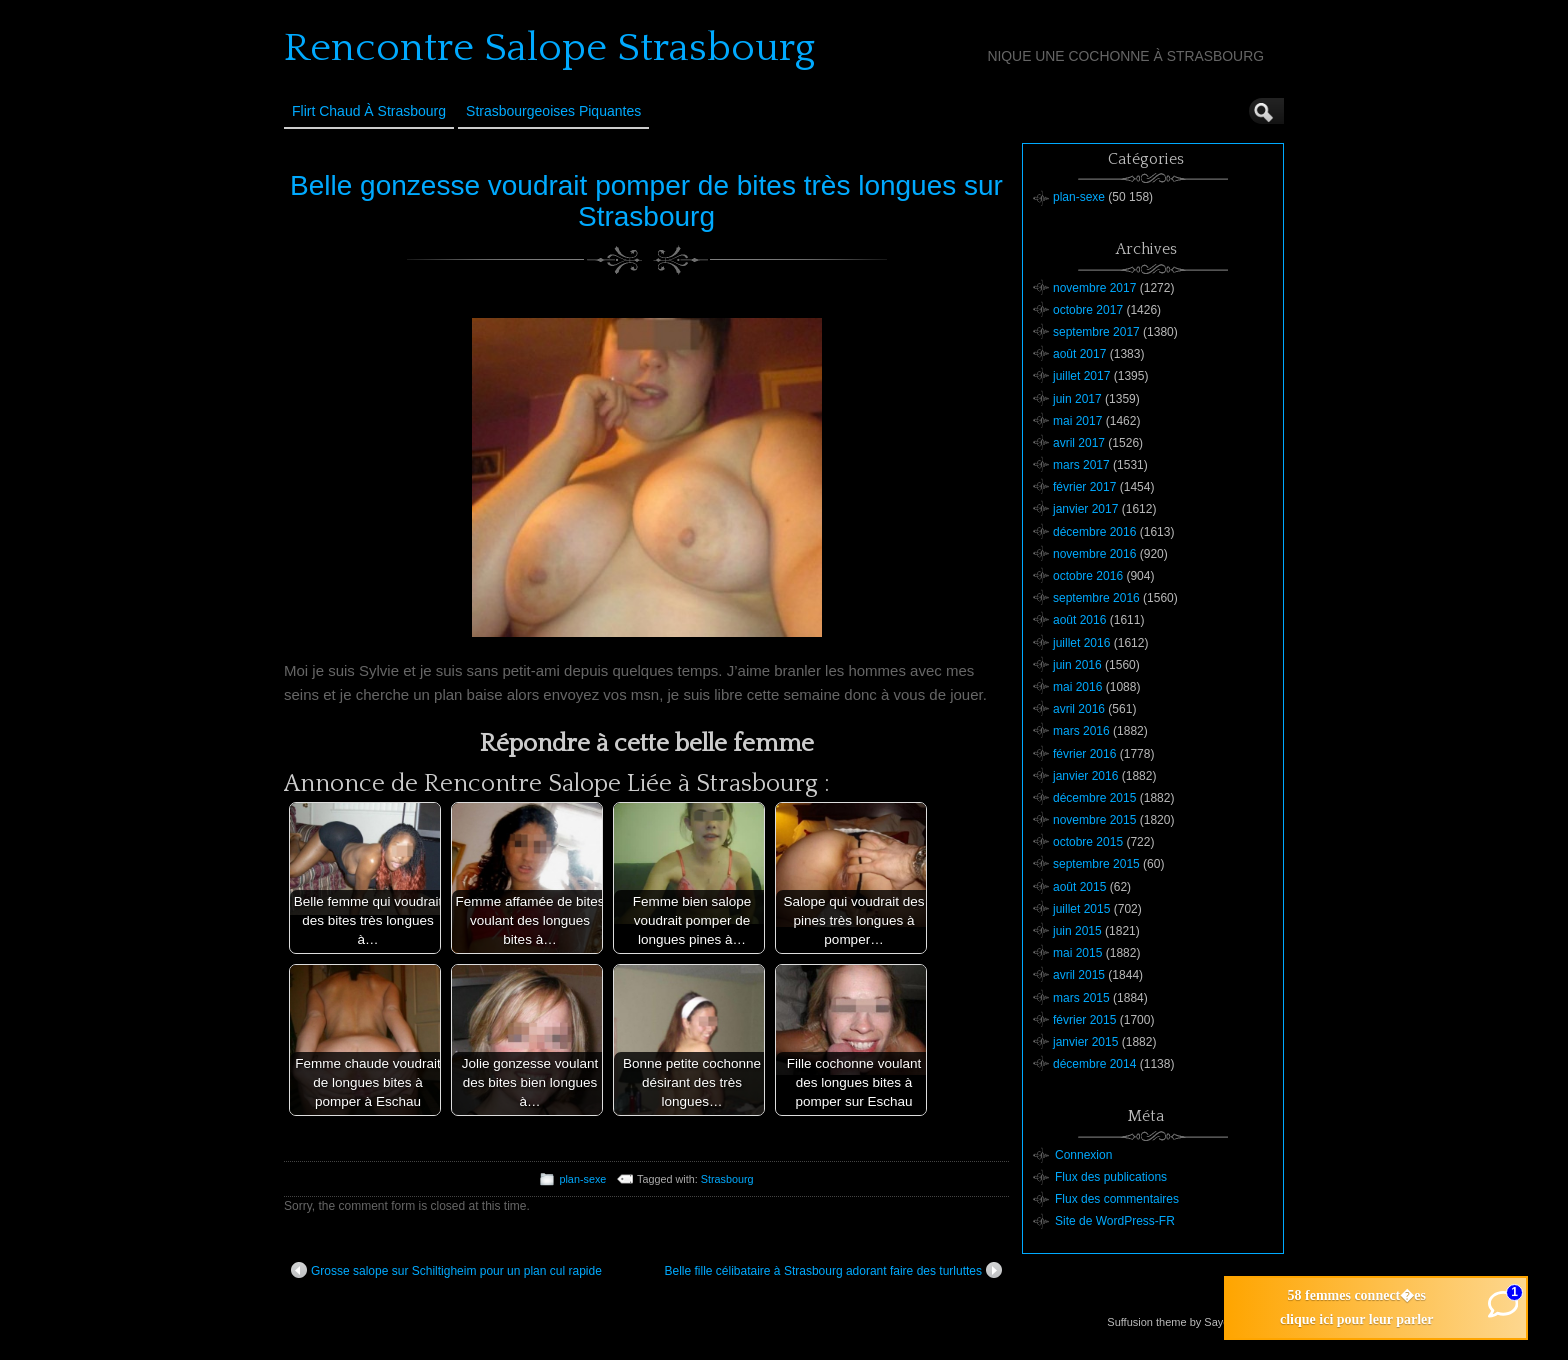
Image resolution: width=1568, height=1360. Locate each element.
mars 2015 (1081, 998)
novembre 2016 (1094, 554)
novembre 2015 (1094, 820)
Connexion (1083, 1155)
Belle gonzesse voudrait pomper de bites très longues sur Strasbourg (646, 201)
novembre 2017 (1094, 288)
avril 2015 (1079, 975)
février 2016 (1084, 754)
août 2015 (1079, 887)
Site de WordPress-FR (1115, 1221)
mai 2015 (1077, 953)
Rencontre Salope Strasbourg (549, 48)
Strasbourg (727, 1179)
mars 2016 (1081, 731)
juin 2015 (1077, 931)
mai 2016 (1077, 687)
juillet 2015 (1081, 909)
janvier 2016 (1085, 776)
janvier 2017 (1085, 509)
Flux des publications (1111, 1177)
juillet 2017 (1081, 376)
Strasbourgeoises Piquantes (553, 111)
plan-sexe (582, 1179)
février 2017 (1084, 487)
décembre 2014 (1094, 1064)
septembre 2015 (1096, 864)
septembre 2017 (1096, 332)
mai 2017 (1077, 421)
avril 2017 (1079, 443)
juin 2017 (1077, 399)
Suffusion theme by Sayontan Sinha (1194, 1322)
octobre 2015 (1088, 842)
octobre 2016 (1088, 576)
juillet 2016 (1081, 643)
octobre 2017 (1088, 310)
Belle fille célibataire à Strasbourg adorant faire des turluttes (833, 1270)
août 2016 (1079, 620)
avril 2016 (1079, 709)
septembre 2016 (1096, 598)
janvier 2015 (1085, 1042)
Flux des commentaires (1117, 1199)
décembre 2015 (1094, 798)
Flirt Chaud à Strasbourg (369, 111)
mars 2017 (1081, 465)
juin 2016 (1077, 665)
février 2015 (1084, 1020)
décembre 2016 (1094, 532)
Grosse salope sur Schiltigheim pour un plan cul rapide (446, 1270)
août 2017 (1079, 354)
